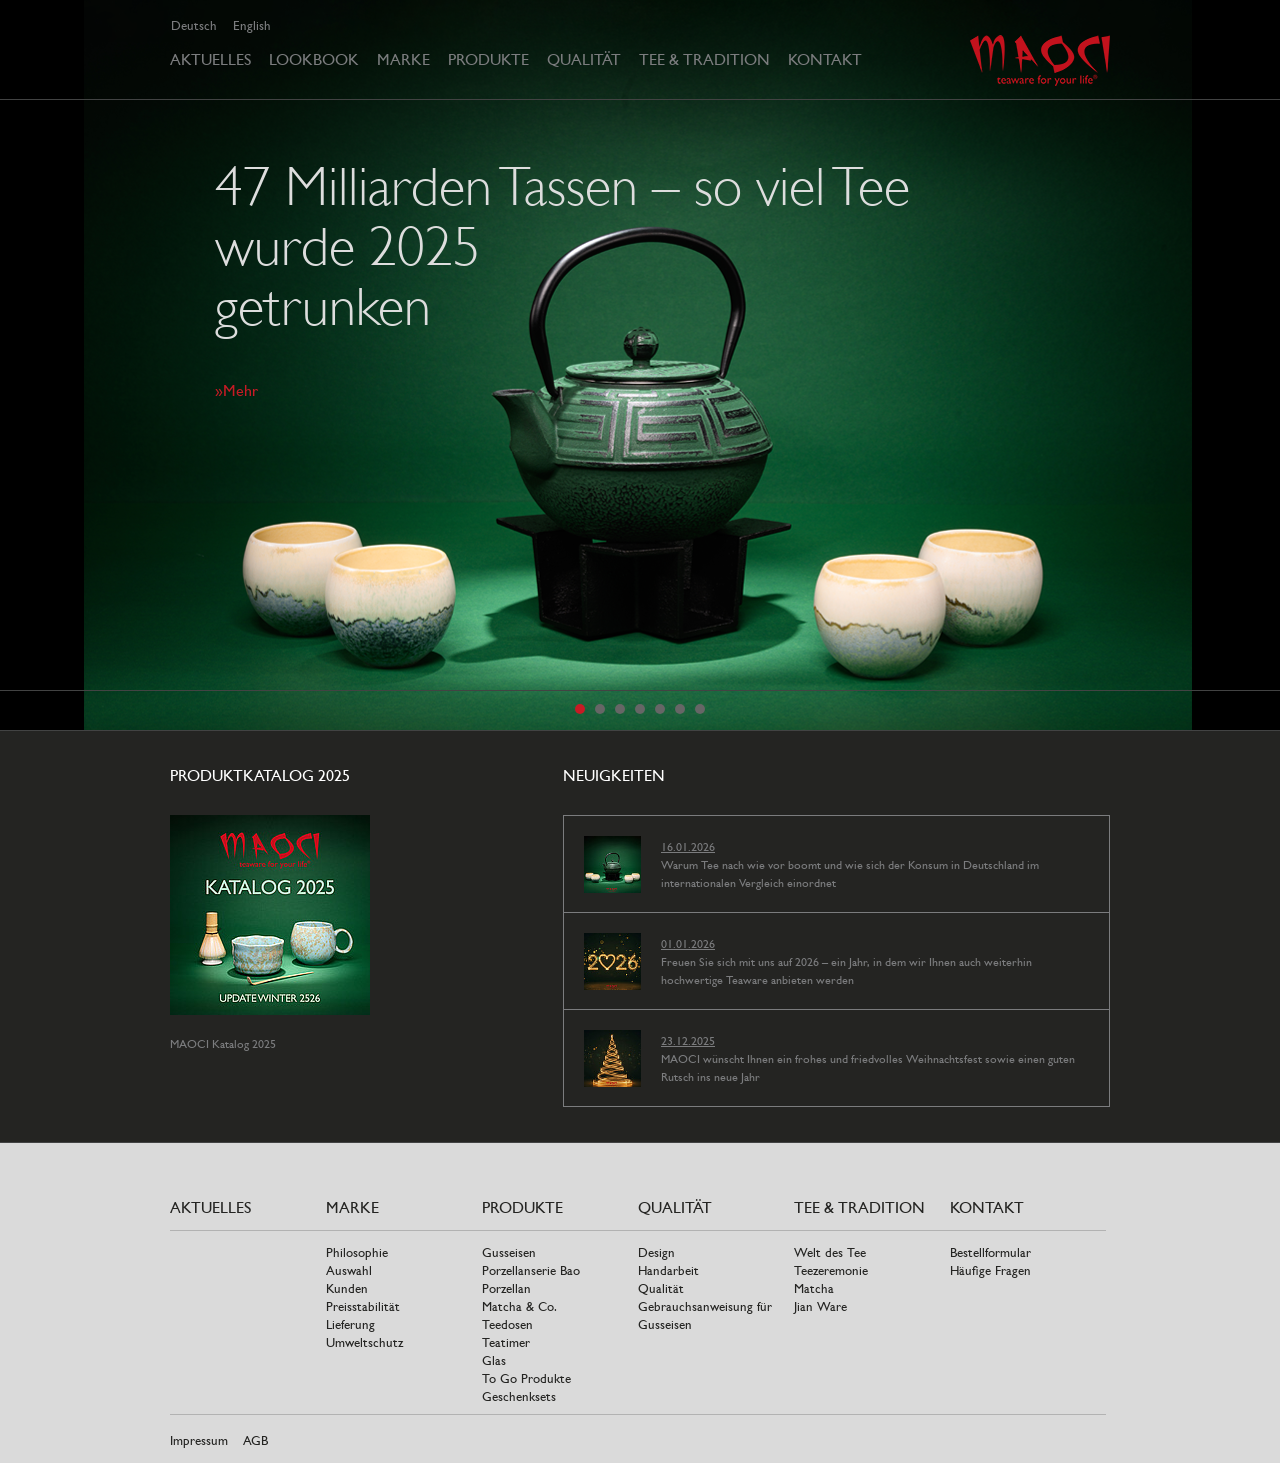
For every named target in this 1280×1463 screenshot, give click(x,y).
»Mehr (236, 390)
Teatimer (506, 1342)
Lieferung (350, 1324)
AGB (255, 1440)
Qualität (584, 59)
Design (656, 1252)
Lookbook (314, 59)
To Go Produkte (526, 1378)
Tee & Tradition (704, 59)
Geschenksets (519, 1396)
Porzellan (506, 1288)
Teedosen (507, 1324)
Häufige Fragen (990, 1270)
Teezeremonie (831, 1270)
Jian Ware (820, 1306)
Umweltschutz (364, 1342)
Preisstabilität (363, 1306)
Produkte (488, 59)
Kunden (347, 1288)
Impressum (199, 1440)
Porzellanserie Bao (531, 1270)
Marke (403, 59)
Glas (494, 1360)
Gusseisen (509, 1252)
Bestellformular (990, 1252)
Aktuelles (210, 59)
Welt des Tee (830, 1252)
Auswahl (349, 1270)
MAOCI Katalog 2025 (223, 1044)
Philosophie (357, 1252)
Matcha (814, 1288)
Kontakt (825, 59)
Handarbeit (668, 1270)
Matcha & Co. (519, 1306)
